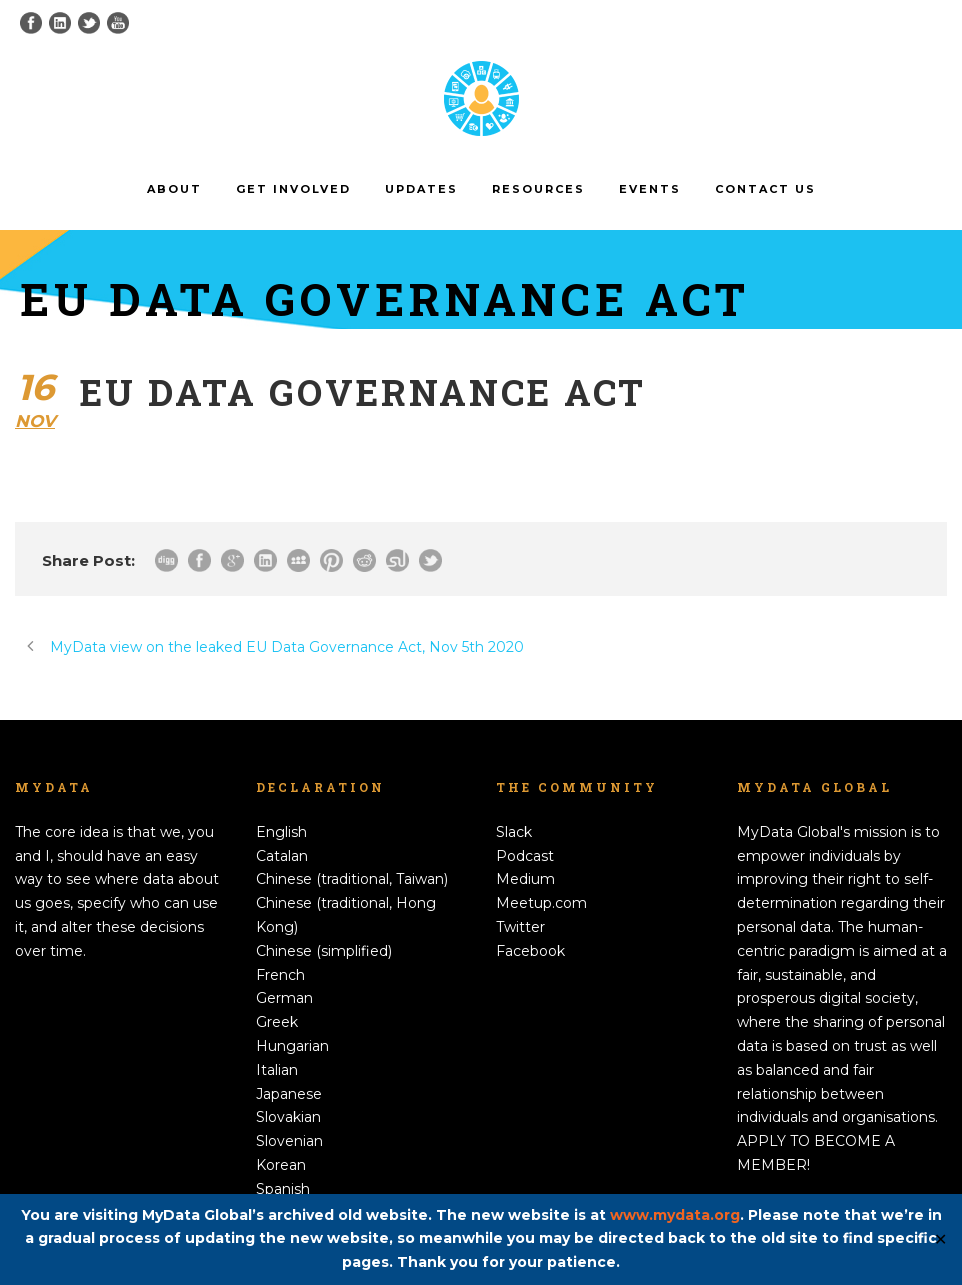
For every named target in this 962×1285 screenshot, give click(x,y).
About (174, 189)
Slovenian (289, 1141)
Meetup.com (541, 903)
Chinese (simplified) (324, 951)
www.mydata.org (675, 1215)
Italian (277, 1070)
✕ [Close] (940, 1239)
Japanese (289, 1094)
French (280, 975)
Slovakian (288, 1117)
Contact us (765, 189)
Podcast (525, 856)
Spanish (283, 1189)
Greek (277, 1022)
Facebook (530, 951)
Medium (525, 879)
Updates (421, 189)
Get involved (293, 189)
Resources (538, 189)
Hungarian (292, 1046)
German (284, 998)
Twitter (520, 927)
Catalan (282, 856)
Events (650, 189)
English (281, 832)
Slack (514, 832)
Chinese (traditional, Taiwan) (352, 879)
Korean (281, 1165)
